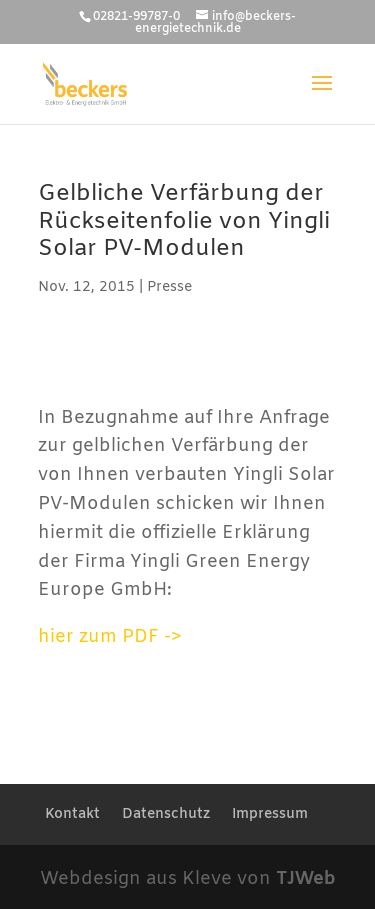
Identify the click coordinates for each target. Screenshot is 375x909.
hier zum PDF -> (110, 637)
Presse (169, 287)
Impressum (270, 814)
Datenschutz (166, 814)
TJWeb (306, 879)
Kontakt (72, 814)
